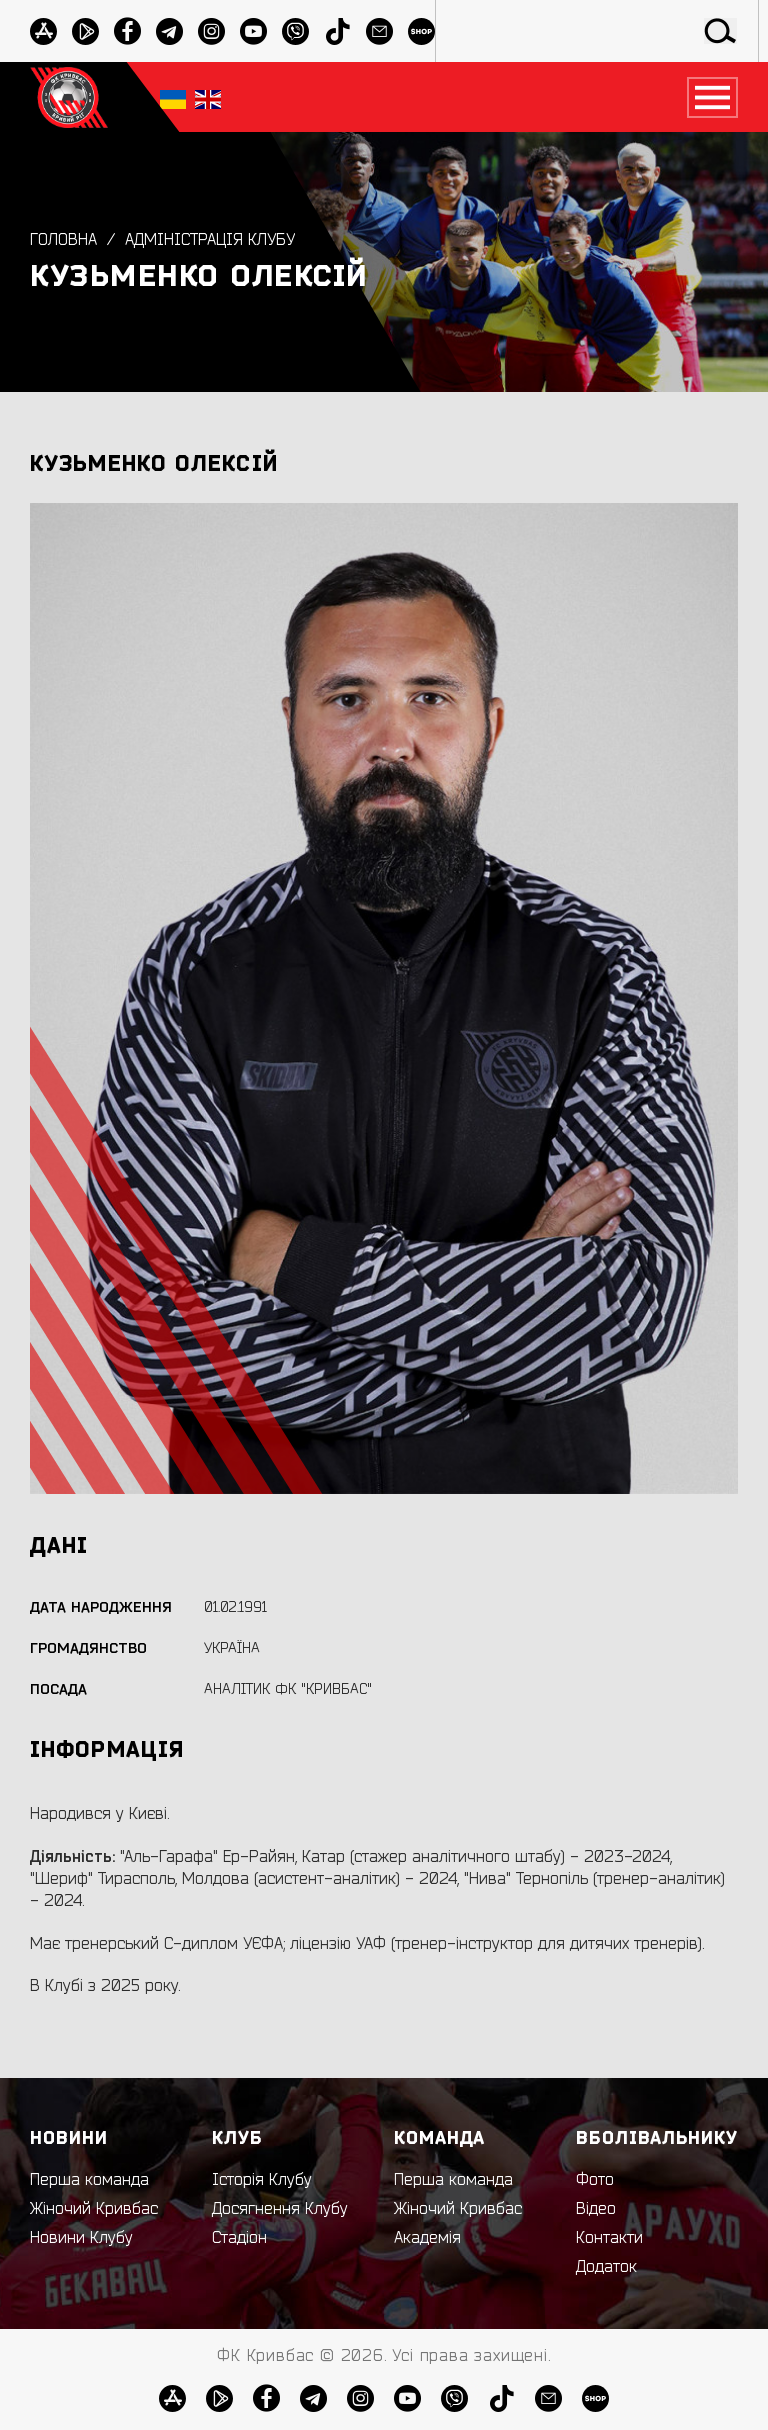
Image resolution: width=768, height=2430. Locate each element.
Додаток (606, 2267)
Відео (596, 2209)
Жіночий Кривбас (94, 2209)
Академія (427, 2238)
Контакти (609, 2238)
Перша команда (89, 2180)
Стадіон (239, 2238)
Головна (63, 240)
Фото (595, 2180)
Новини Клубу (81, 2238)
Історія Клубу (262, 2180)
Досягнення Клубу (280, 2209)
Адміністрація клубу (210, 240)
